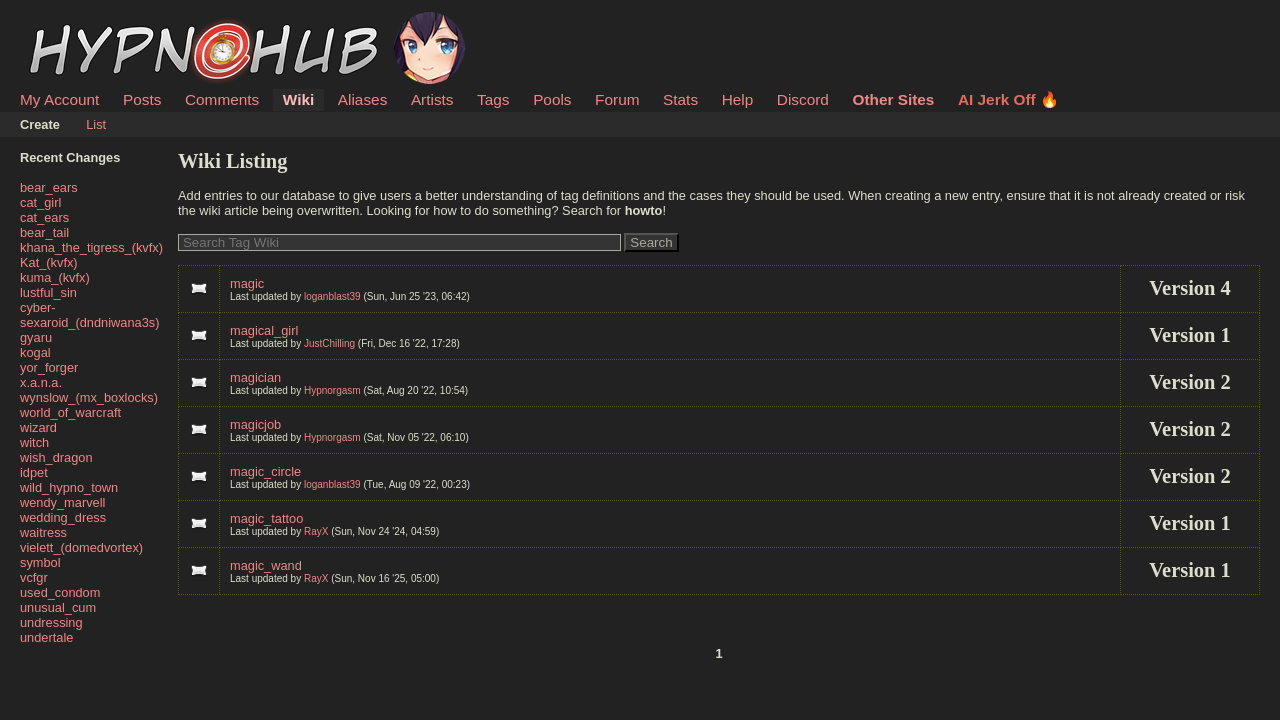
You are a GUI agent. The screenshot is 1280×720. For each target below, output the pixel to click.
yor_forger (49, 367)
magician (255, 377)
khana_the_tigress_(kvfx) (91, 247)
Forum (617, 99)
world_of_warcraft (70, 412)
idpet (34, 472)
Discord (803, 99)
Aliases (363, 99)
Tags (493, 99)
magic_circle (265, 471)
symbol (40, 562)
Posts (142, 99)
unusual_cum (58, 607)
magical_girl (264, 330)
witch (34, 442)
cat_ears (44, 217)
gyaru (36, 337)
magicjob (255, 424)
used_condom (60, 592)
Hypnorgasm (332, 390)
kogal (35, 352)
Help (738, 99)
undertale (46, 637)
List (96, 124)
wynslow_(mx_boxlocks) (89, 397)
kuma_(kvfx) (55, 277)
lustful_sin (48, 292)
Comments (222, 99)
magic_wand (266, 565)
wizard (38, 427)
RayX (316, 531)
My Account (59, 99)
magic (247, 283)
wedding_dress (63, 517)
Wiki (298, 99)
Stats (680, 99)
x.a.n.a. (41, 382)
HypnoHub (75, 23)
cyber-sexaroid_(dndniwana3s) (89, 315)
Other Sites (893, 99)
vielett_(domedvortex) (81, 547)
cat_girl (40, 202)
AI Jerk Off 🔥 (1008, 99)
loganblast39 (332, 296)
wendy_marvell (62, 502)
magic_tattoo (266, 518)
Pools (552, 99)
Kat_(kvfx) (49, 262)
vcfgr (34, 577)
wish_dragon (56, 457)
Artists (432, 99)
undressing (51, 622)
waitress (43, 532)
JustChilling (329, 343)
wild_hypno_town (69, 487)
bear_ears (49, 187)
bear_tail (44, 232)
